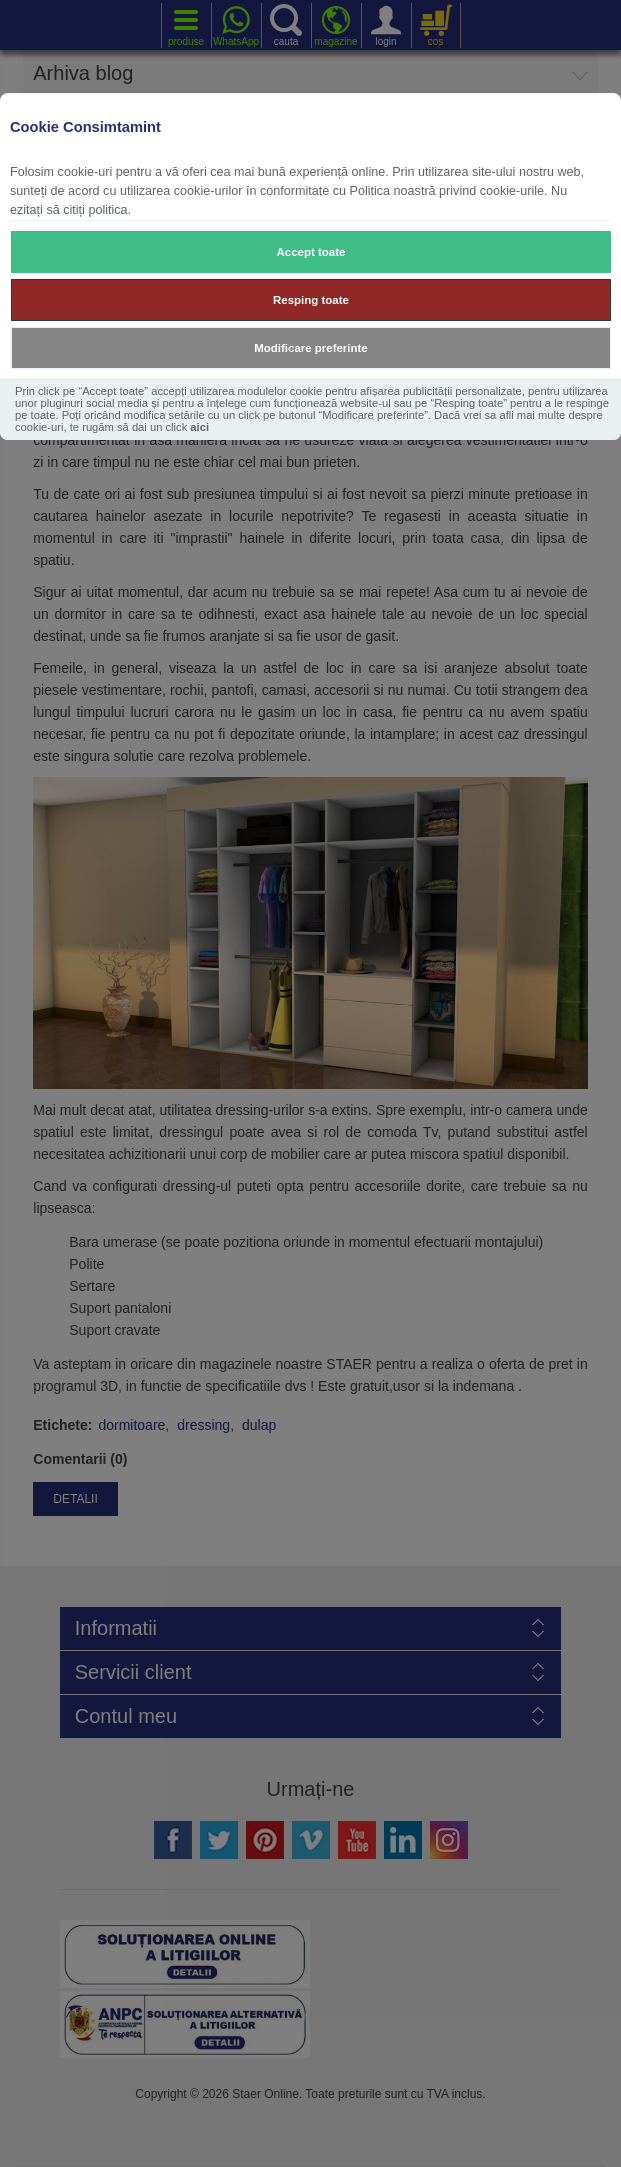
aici (199, 427)
